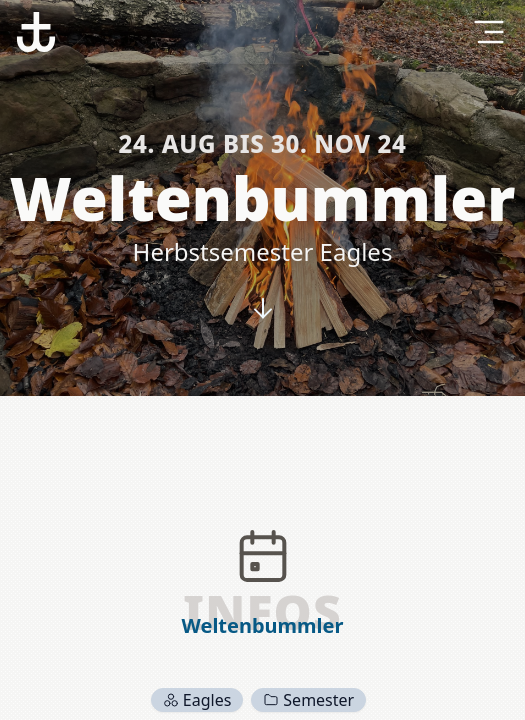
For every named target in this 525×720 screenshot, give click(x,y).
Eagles (197, 700)
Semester (308, 700)
